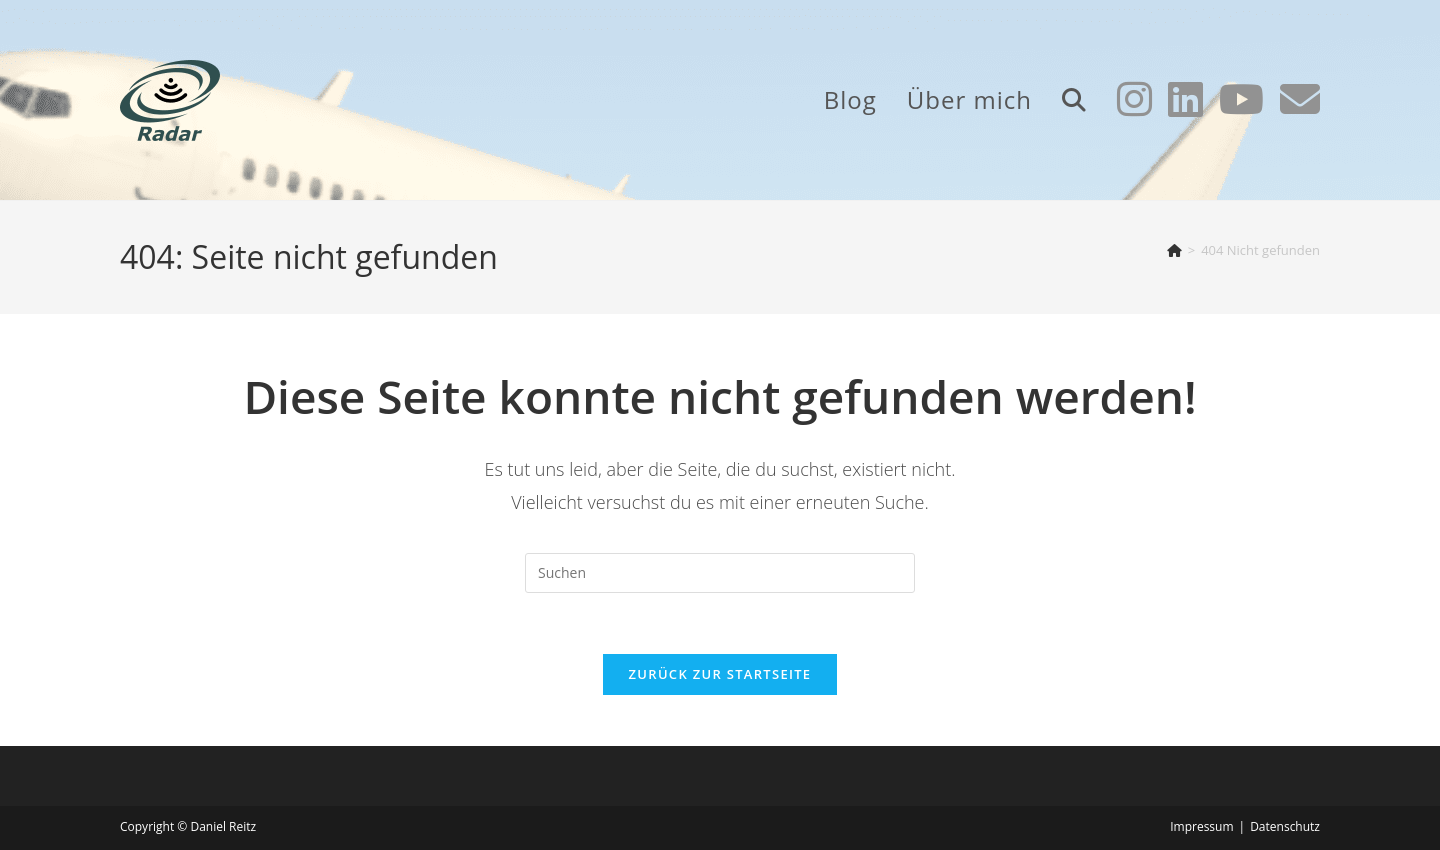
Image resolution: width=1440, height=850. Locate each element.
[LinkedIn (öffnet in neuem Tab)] (1185, 99)
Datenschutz (1285, 826)
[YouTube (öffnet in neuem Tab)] (1241, 99)
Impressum (1201, 826)
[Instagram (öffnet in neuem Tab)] (1134, 99)
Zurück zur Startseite (720, 674)
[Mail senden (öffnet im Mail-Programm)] (1300, 99)
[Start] (1174, 250)
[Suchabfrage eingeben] (720, 573)
